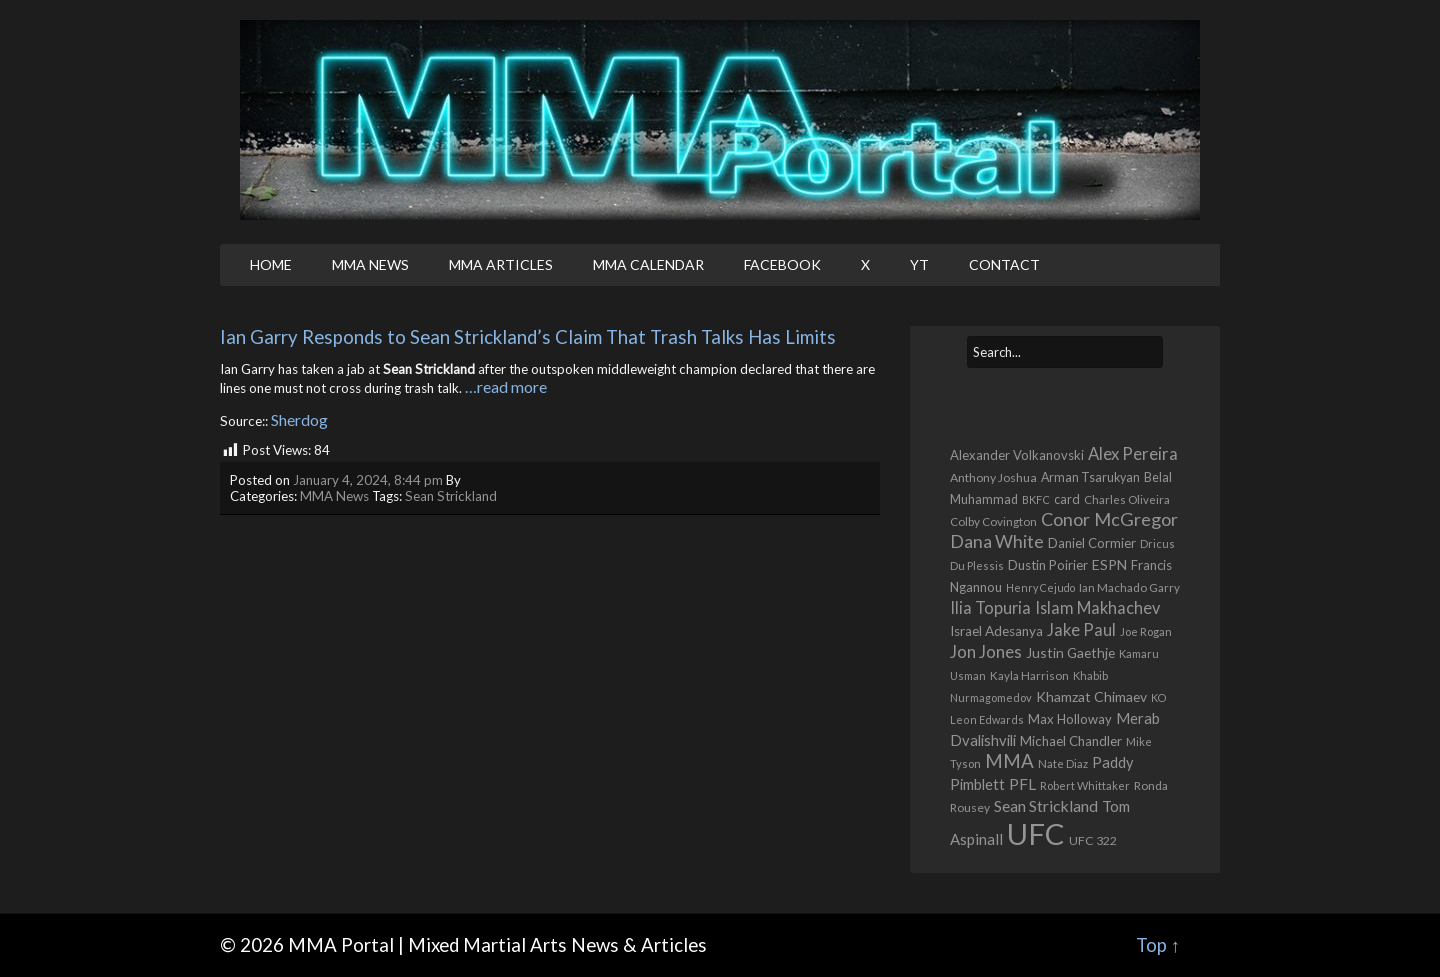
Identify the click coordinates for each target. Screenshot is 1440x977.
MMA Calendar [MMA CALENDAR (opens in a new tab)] (648, 264)
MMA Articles (501, 264)
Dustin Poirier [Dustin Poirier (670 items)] (1048, 565)
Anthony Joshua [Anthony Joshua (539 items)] (993, 477)
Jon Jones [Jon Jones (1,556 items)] (986, 651)
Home (271, 264)
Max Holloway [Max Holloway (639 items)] (1070, 719)
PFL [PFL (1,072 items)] (1022, 784)
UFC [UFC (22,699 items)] (1036, 833)
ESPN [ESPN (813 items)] (1109, 564)
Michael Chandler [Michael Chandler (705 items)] (1071, 741)
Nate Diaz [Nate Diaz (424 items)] (1063, 763)
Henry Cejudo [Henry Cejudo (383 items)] (1040, 587)
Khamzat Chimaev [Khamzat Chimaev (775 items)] (1091, 696)
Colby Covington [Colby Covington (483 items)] (993, 521)
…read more (506, 386)
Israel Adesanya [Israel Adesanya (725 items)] (996, 631)
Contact (1004, 264)
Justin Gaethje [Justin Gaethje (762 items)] (1070, 652)
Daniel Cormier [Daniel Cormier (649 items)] (1092, 543)
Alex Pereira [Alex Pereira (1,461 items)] (1133, 453)
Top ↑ (1158, 945)
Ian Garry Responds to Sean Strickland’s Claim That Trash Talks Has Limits (528, 337)
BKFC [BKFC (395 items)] (1036, 499)
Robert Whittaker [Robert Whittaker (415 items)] (1085, 785)
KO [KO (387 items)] (1158, 697)
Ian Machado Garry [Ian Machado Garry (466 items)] (1129, 587)
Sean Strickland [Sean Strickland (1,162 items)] (1046, 805)
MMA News (370, 264)
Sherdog (299, 419)
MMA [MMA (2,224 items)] (1009, 761)
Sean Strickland (451, 496)
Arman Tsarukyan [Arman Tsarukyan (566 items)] (1090, 477)
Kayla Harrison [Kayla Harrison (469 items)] (1029, 675)
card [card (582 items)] (1067, 499)
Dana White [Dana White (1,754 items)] (997, 541)
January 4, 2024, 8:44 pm (368, 480)
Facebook (782, 264)
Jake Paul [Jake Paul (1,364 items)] (1081, 630)
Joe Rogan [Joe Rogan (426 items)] (1146, 631)
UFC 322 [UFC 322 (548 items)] (1093, 840)
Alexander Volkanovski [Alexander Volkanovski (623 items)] (1017, 455)
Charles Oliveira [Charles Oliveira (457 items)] (1127, 499)
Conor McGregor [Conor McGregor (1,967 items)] (1109, 519)
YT (919, 264)
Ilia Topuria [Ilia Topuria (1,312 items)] (990, 607)
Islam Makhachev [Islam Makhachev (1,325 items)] (1097, 607)
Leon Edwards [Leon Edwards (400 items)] (987, 719)
